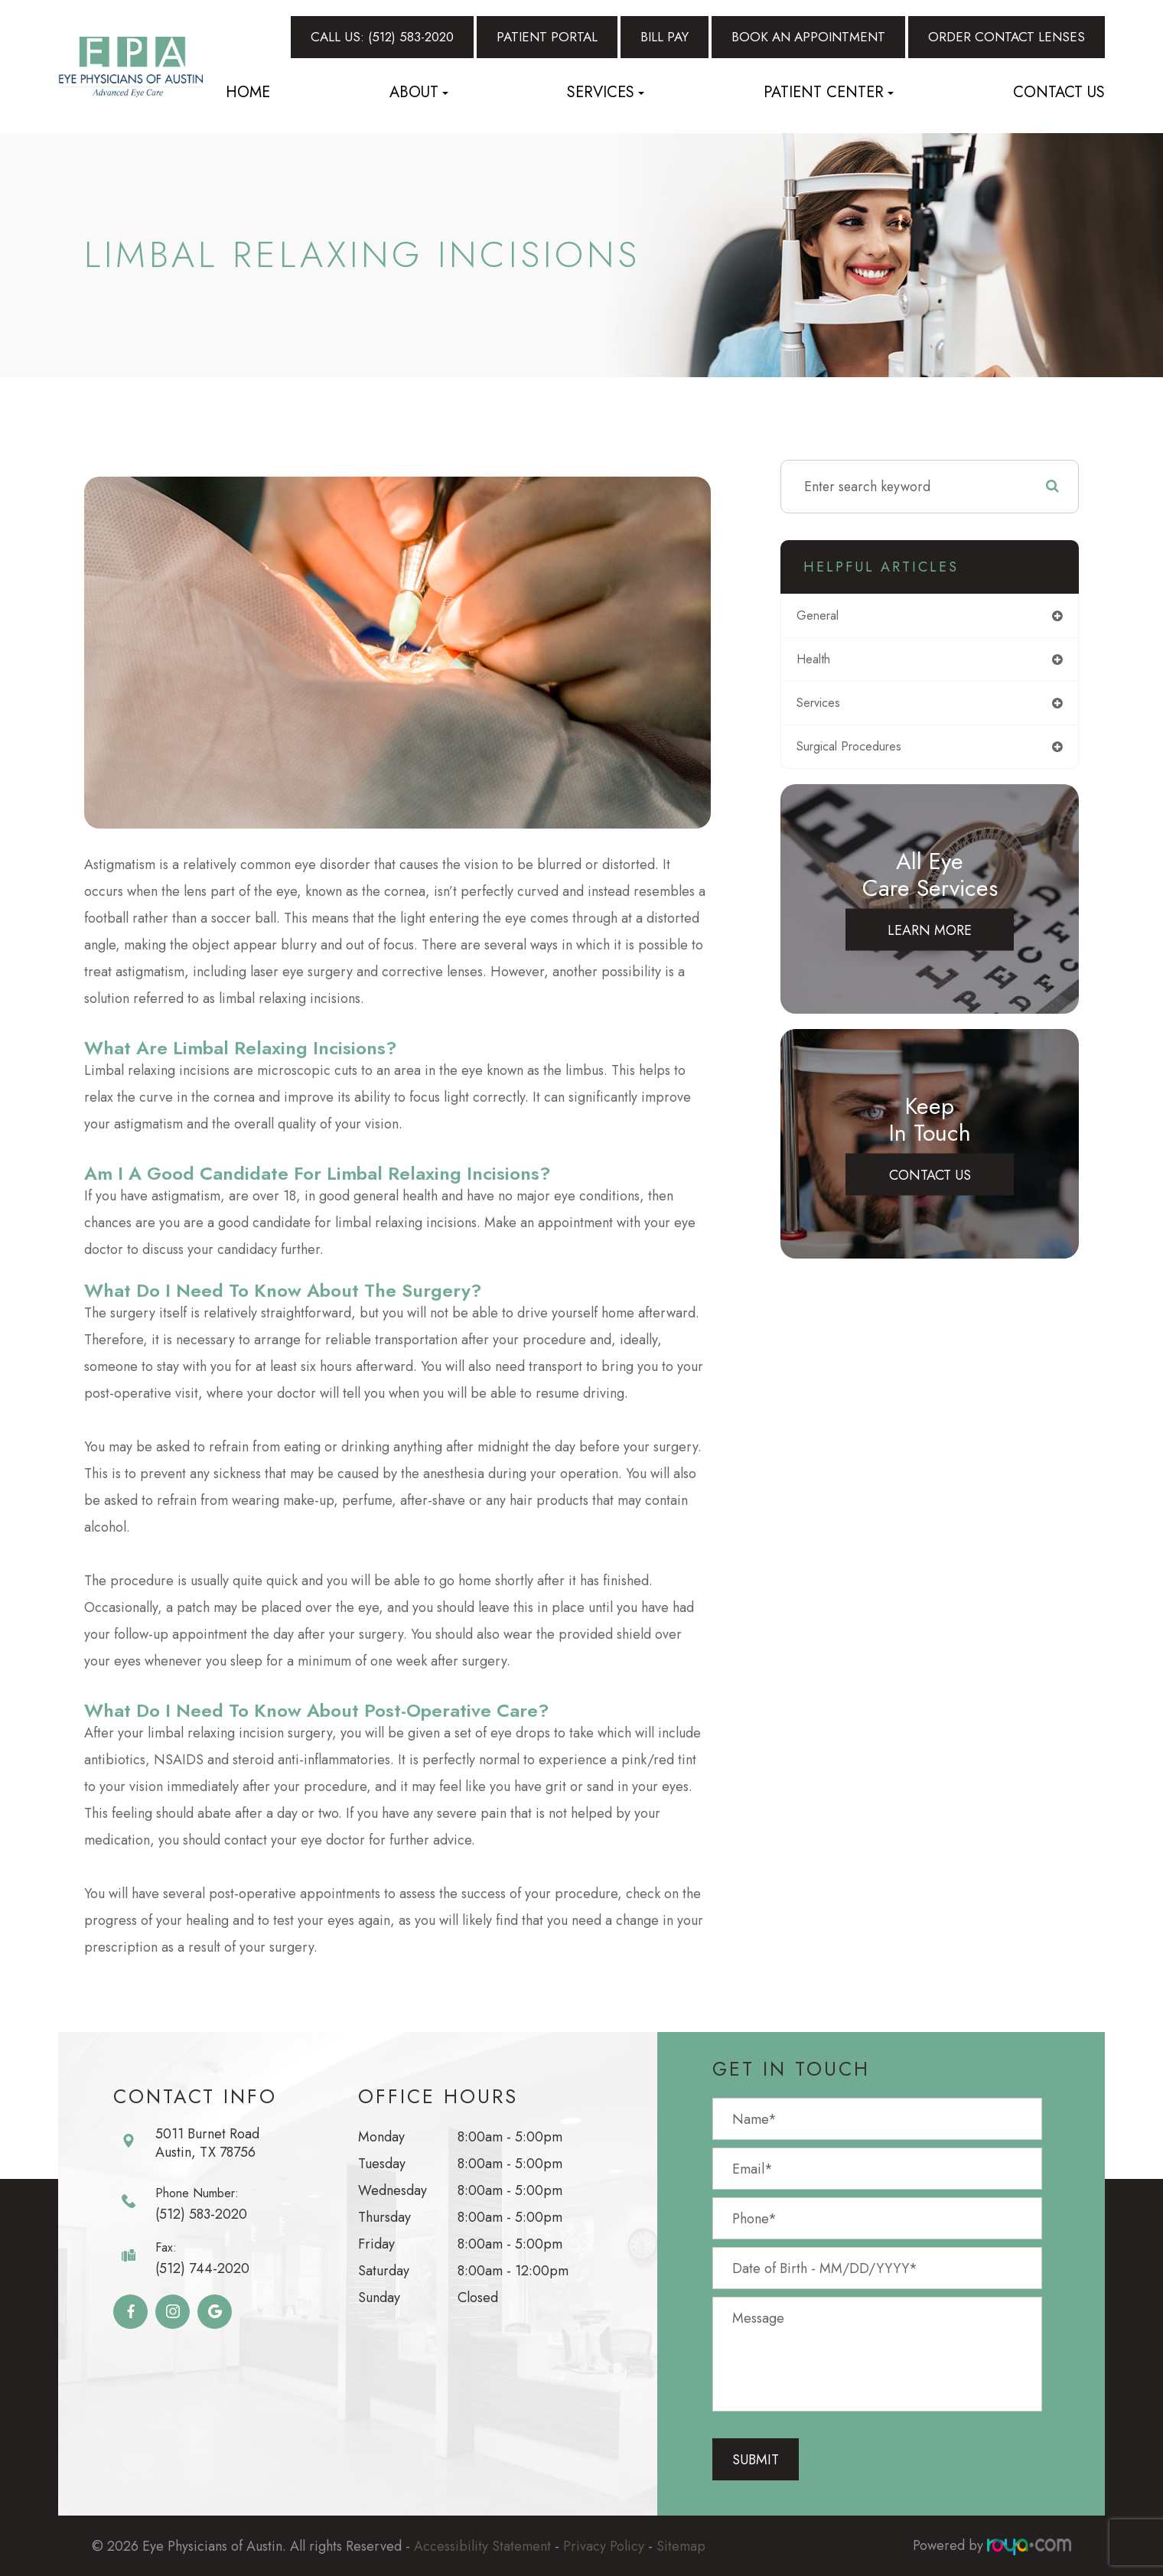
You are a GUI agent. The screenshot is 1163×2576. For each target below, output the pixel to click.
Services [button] (605, 92)
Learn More (930, 936)
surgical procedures (864, 752)
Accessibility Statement (482, 2545)
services (829, 707)
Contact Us (1059, 92)
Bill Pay (664, 37)
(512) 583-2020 (201, 2214)
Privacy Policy (603, 2545)
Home (248, 92)
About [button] (418, 92)
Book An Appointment (808, 37)
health (823, 662)
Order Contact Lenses (1006, 37)
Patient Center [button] (829, 92)
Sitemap (680, 2545)
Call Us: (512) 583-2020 (382, 37)
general (828, 617)
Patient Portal (547, 37)
